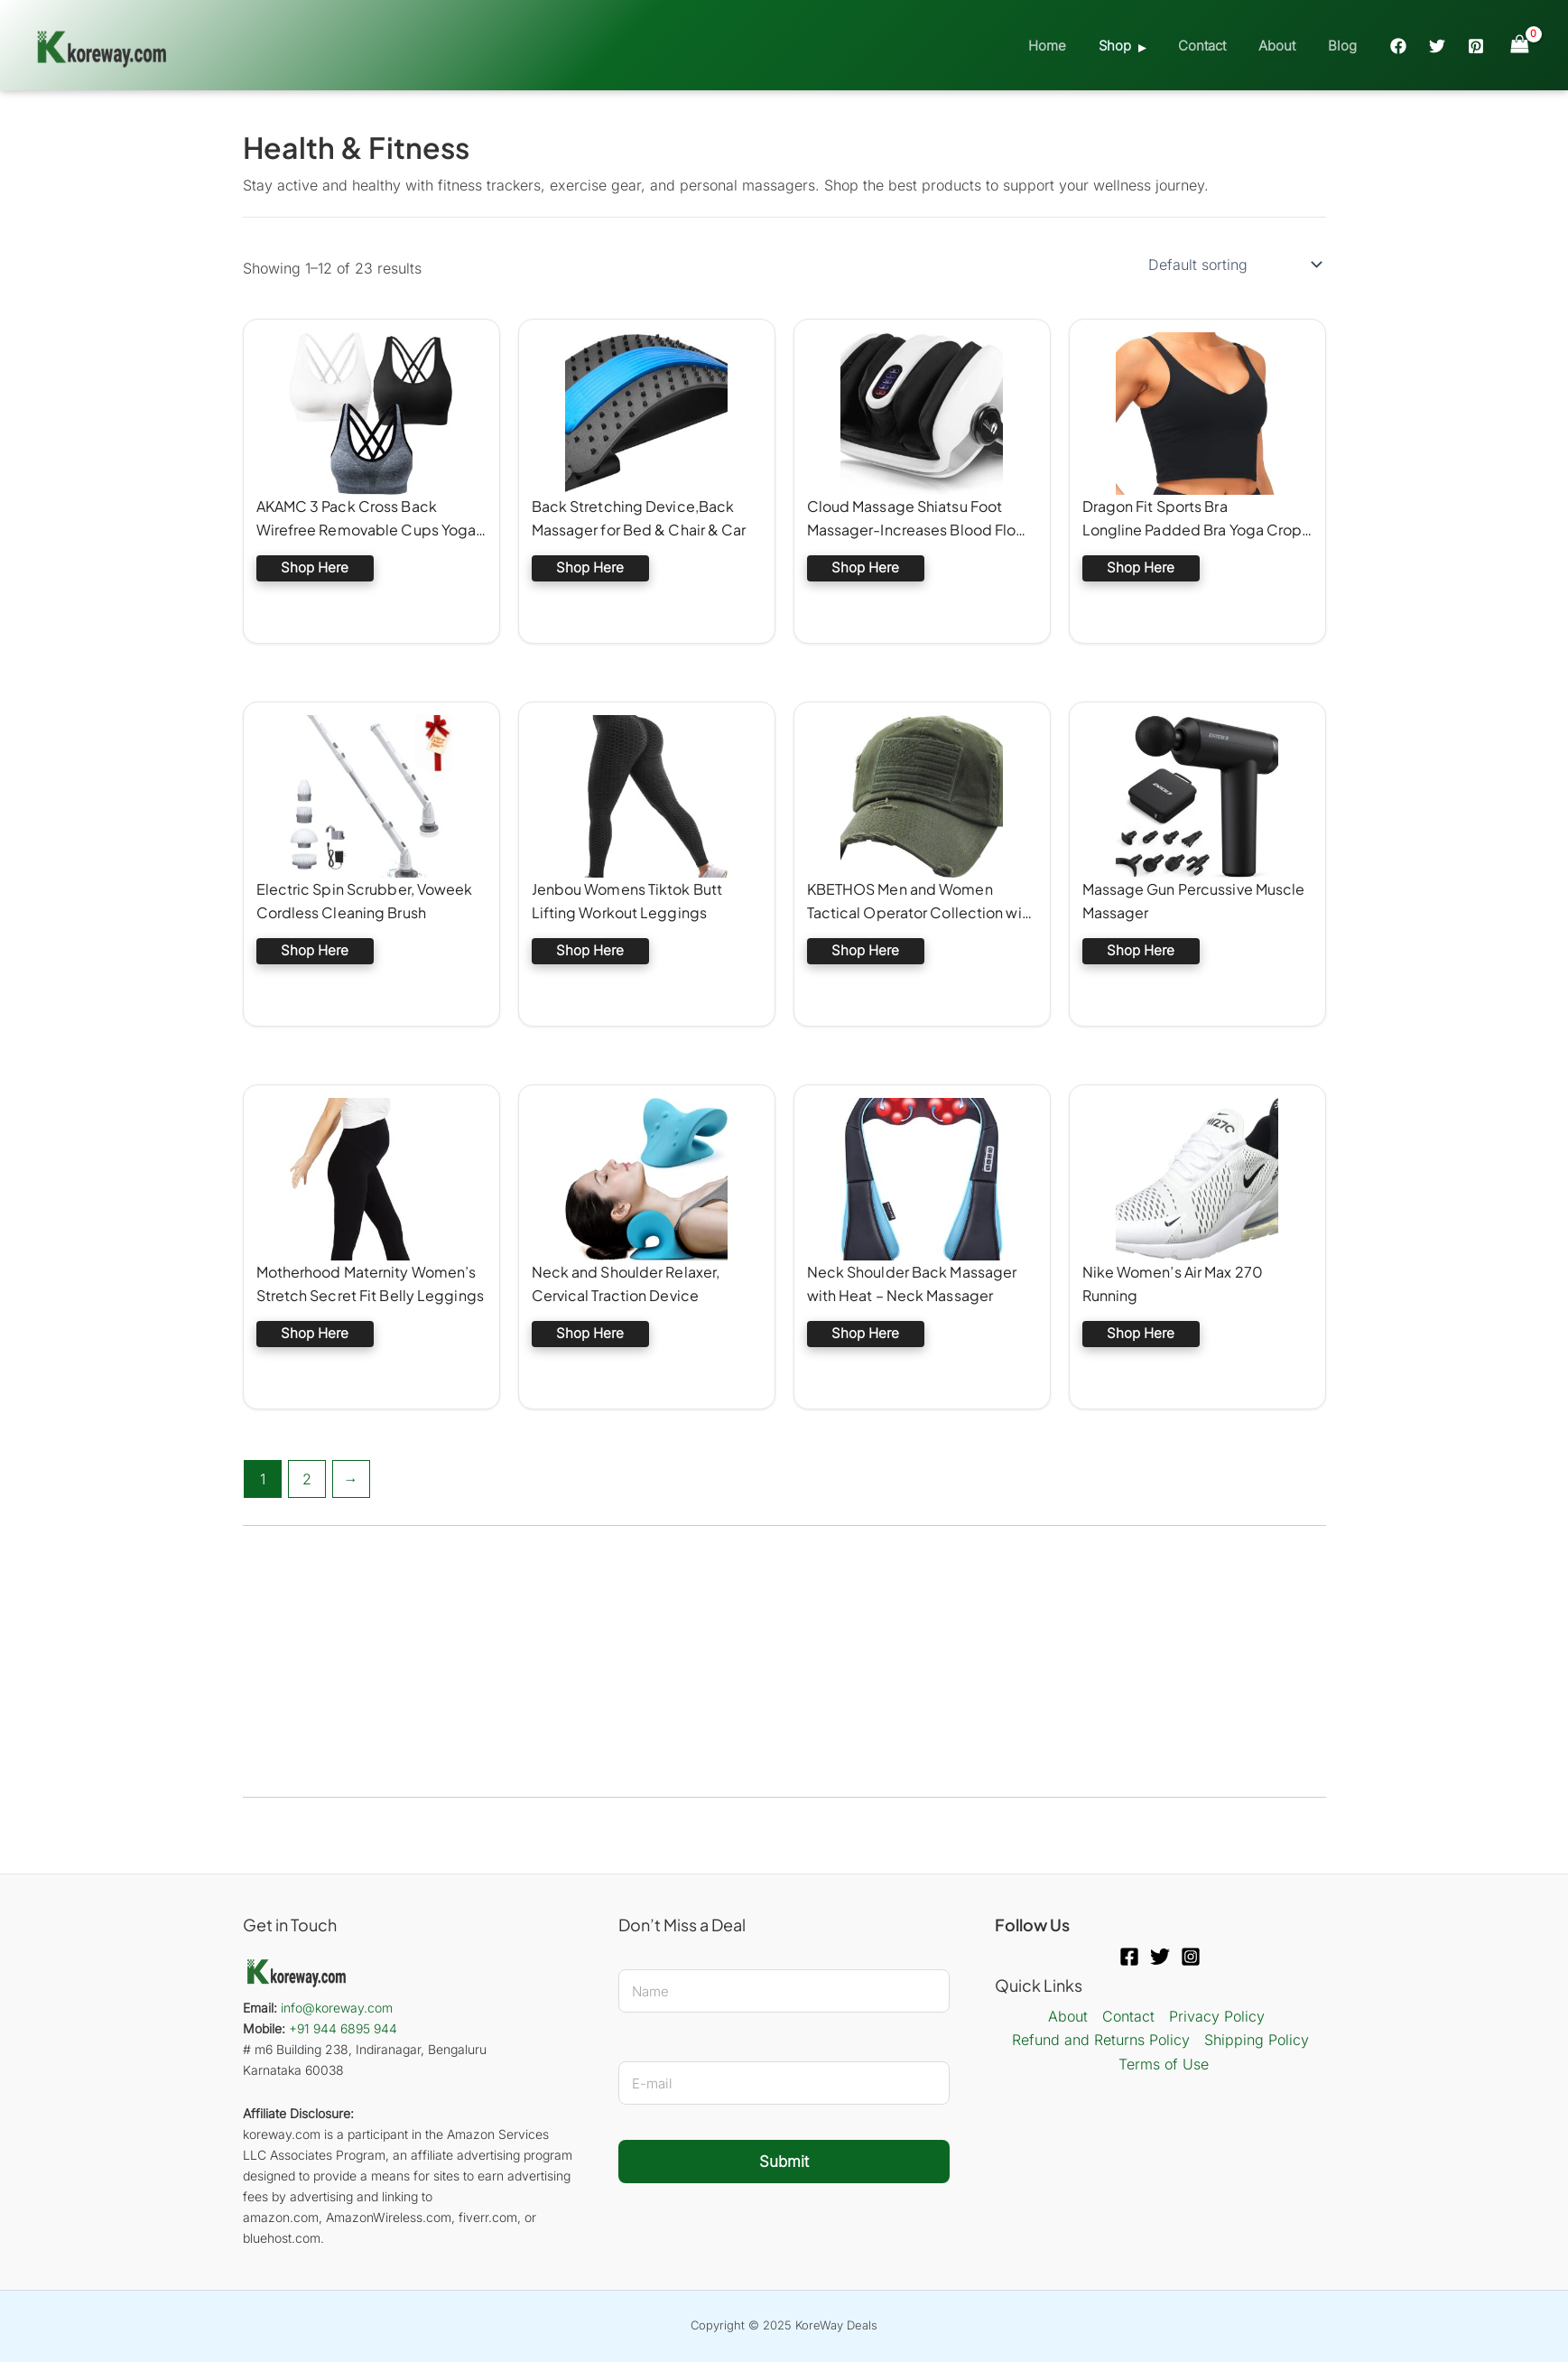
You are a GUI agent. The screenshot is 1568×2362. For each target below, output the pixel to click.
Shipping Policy (1256, 2040)
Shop (1133, 45)
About (1284, 45)
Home (1071, 45)
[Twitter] (1437, 46)
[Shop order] (1233, 264)
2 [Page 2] (306, 1479)
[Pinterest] (1476, 46)
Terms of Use (1163, 2064)
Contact (1215, 45)
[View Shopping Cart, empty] (1519, 44)
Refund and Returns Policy (1101, 2040)
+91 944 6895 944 (343, 2028)
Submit (784, 2162)
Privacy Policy (1217, 2016)
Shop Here (314, 567)
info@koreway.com (337, 2007)
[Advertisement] (784, 1661)
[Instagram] (1191, 1957)
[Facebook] (1398, 46)
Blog (1344, 45)
